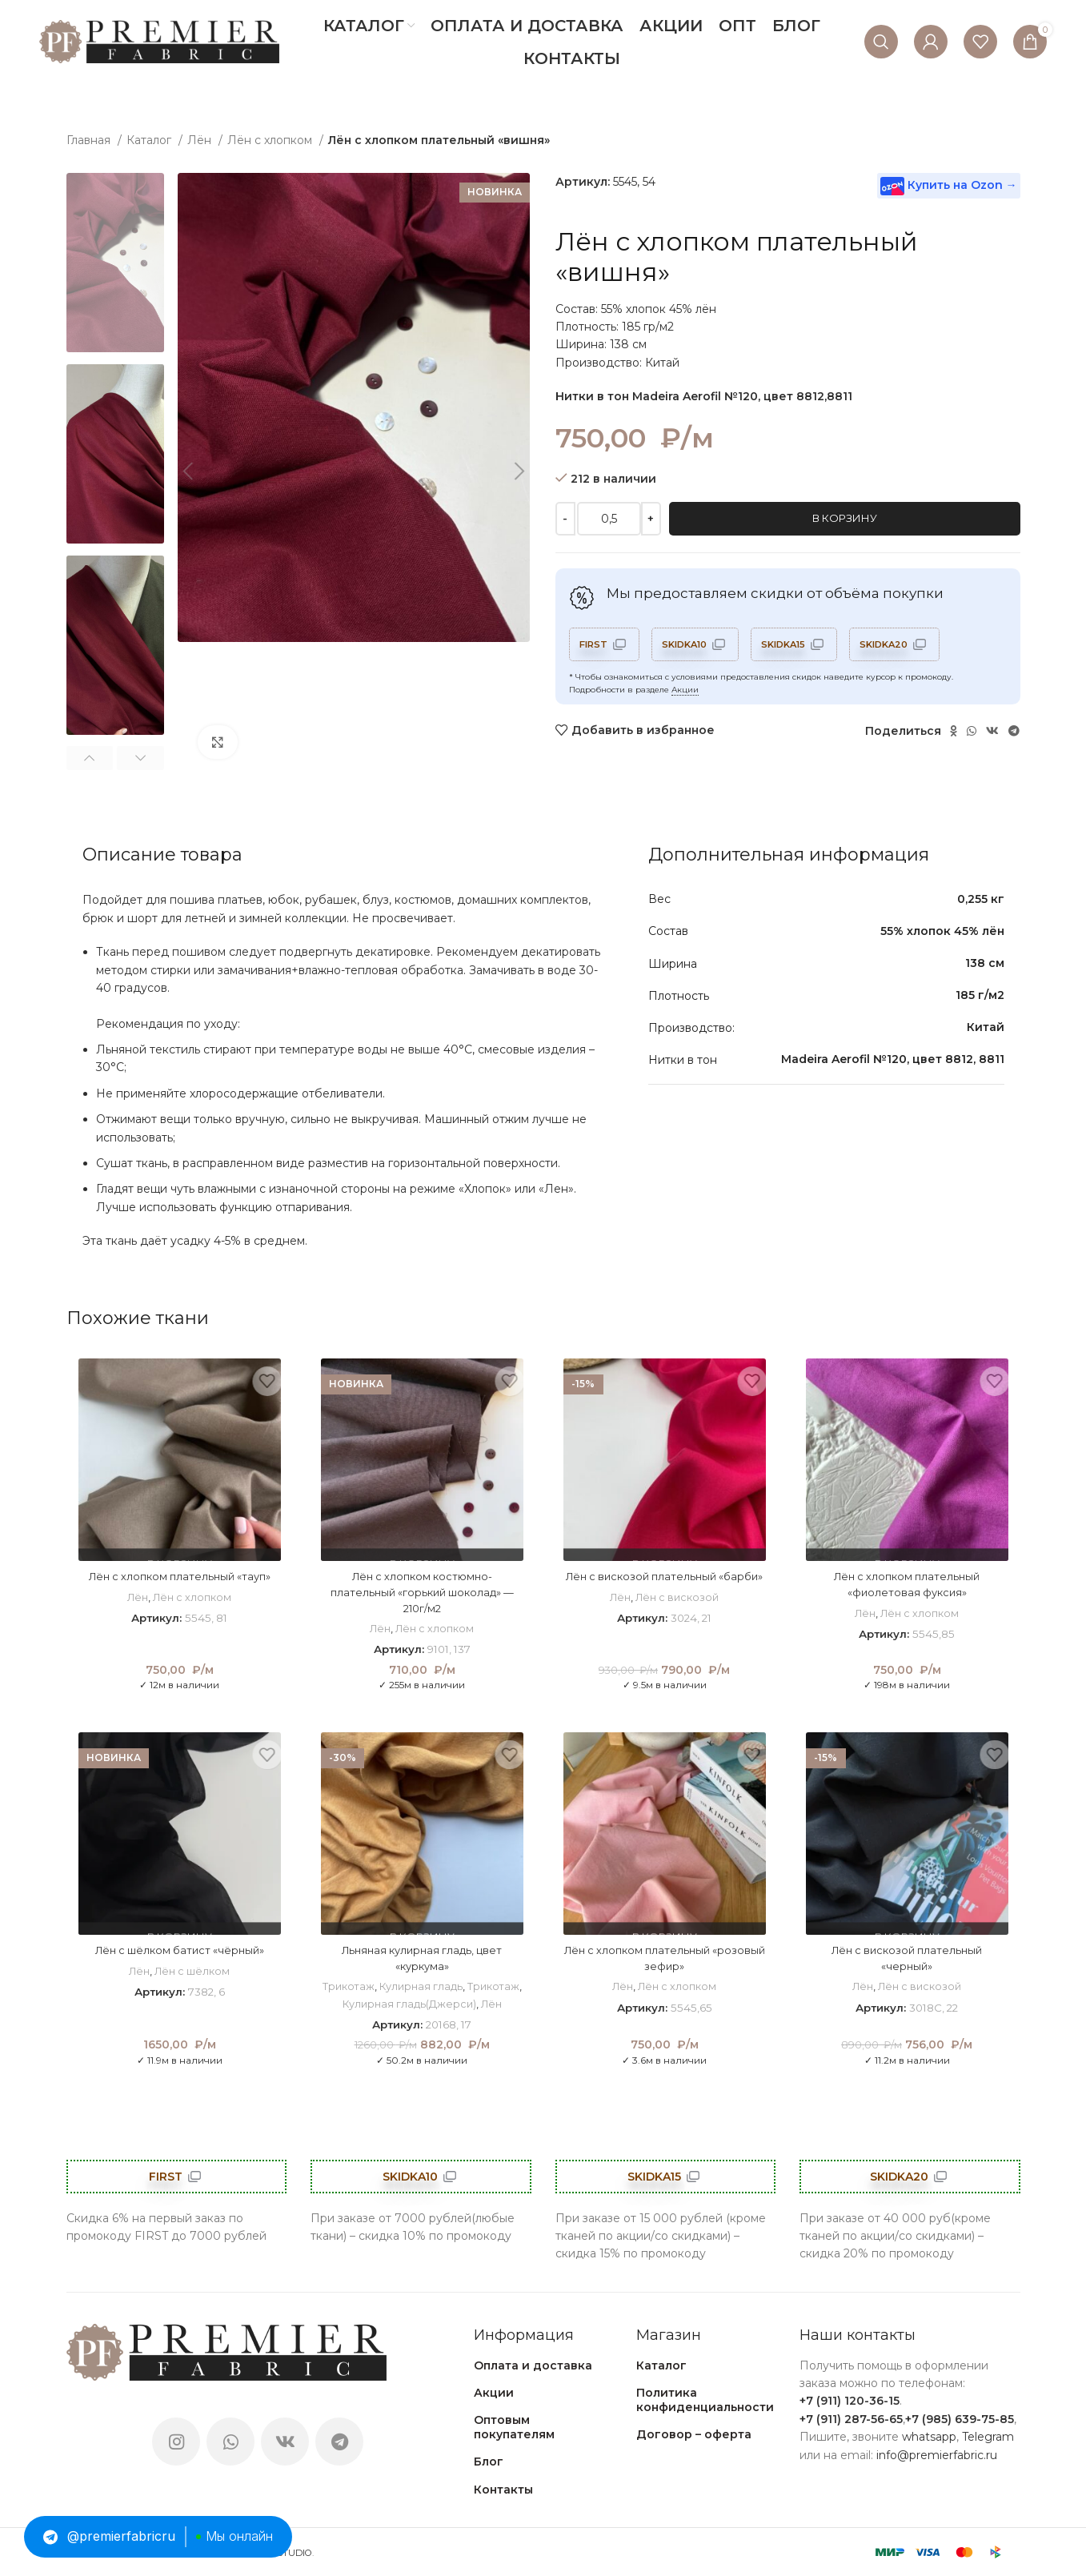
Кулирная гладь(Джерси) (411, 2003)
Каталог (150, 140)
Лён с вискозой (677, 1613)
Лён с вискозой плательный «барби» (664, 1584)
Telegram (988, 2437)
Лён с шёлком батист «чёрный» (179, 1950)
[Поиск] (881, 42)
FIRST (595, 643)
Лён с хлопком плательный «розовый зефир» (664, 1958)
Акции (685, 689)
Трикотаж (348, 1986)
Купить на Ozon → (948, 186)
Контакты (503, 2489)
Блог (488, 2461)
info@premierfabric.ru (936, 2455)
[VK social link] (992, 730)
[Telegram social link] (1014, 730)
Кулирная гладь (422, 1986)
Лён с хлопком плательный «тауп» (179, 1576)
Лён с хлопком (271, 140)
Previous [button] (90, 758)
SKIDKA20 (905, 643)
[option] (115, 262)
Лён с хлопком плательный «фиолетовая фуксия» (906, 1584)
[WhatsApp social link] (971, 730)
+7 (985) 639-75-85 (959, 2419)
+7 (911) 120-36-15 (849, 2400)
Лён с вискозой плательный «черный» (907, 1958)
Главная (90, 140)
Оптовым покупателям (514, 2427)
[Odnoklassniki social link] (953, 730)
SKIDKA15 (797, 643)
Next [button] (140, 758)
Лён (200, 140)
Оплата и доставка (533, 2365)
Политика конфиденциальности (705, 2399)
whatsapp (929, 2437)
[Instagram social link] (176, 2442)
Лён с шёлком (192, 1970)
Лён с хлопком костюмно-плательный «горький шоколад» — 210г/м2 (421, 1592)
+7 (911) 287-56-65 (851, 2419)
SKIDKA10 (692, 643)
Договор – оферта (693, 2434)
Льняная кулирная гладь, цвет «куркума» (422, 1958)
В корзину (844, 518)
